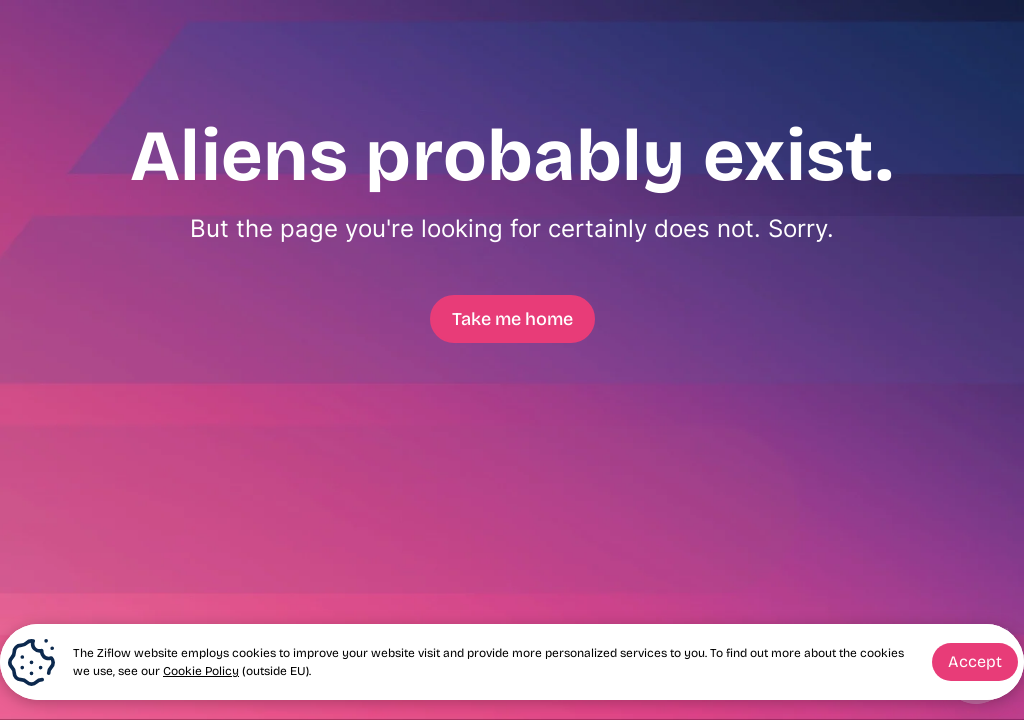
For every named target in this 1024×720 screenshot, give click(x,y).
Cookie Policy (201, 671)
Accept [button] (975, 661)
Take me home (512, 319)
